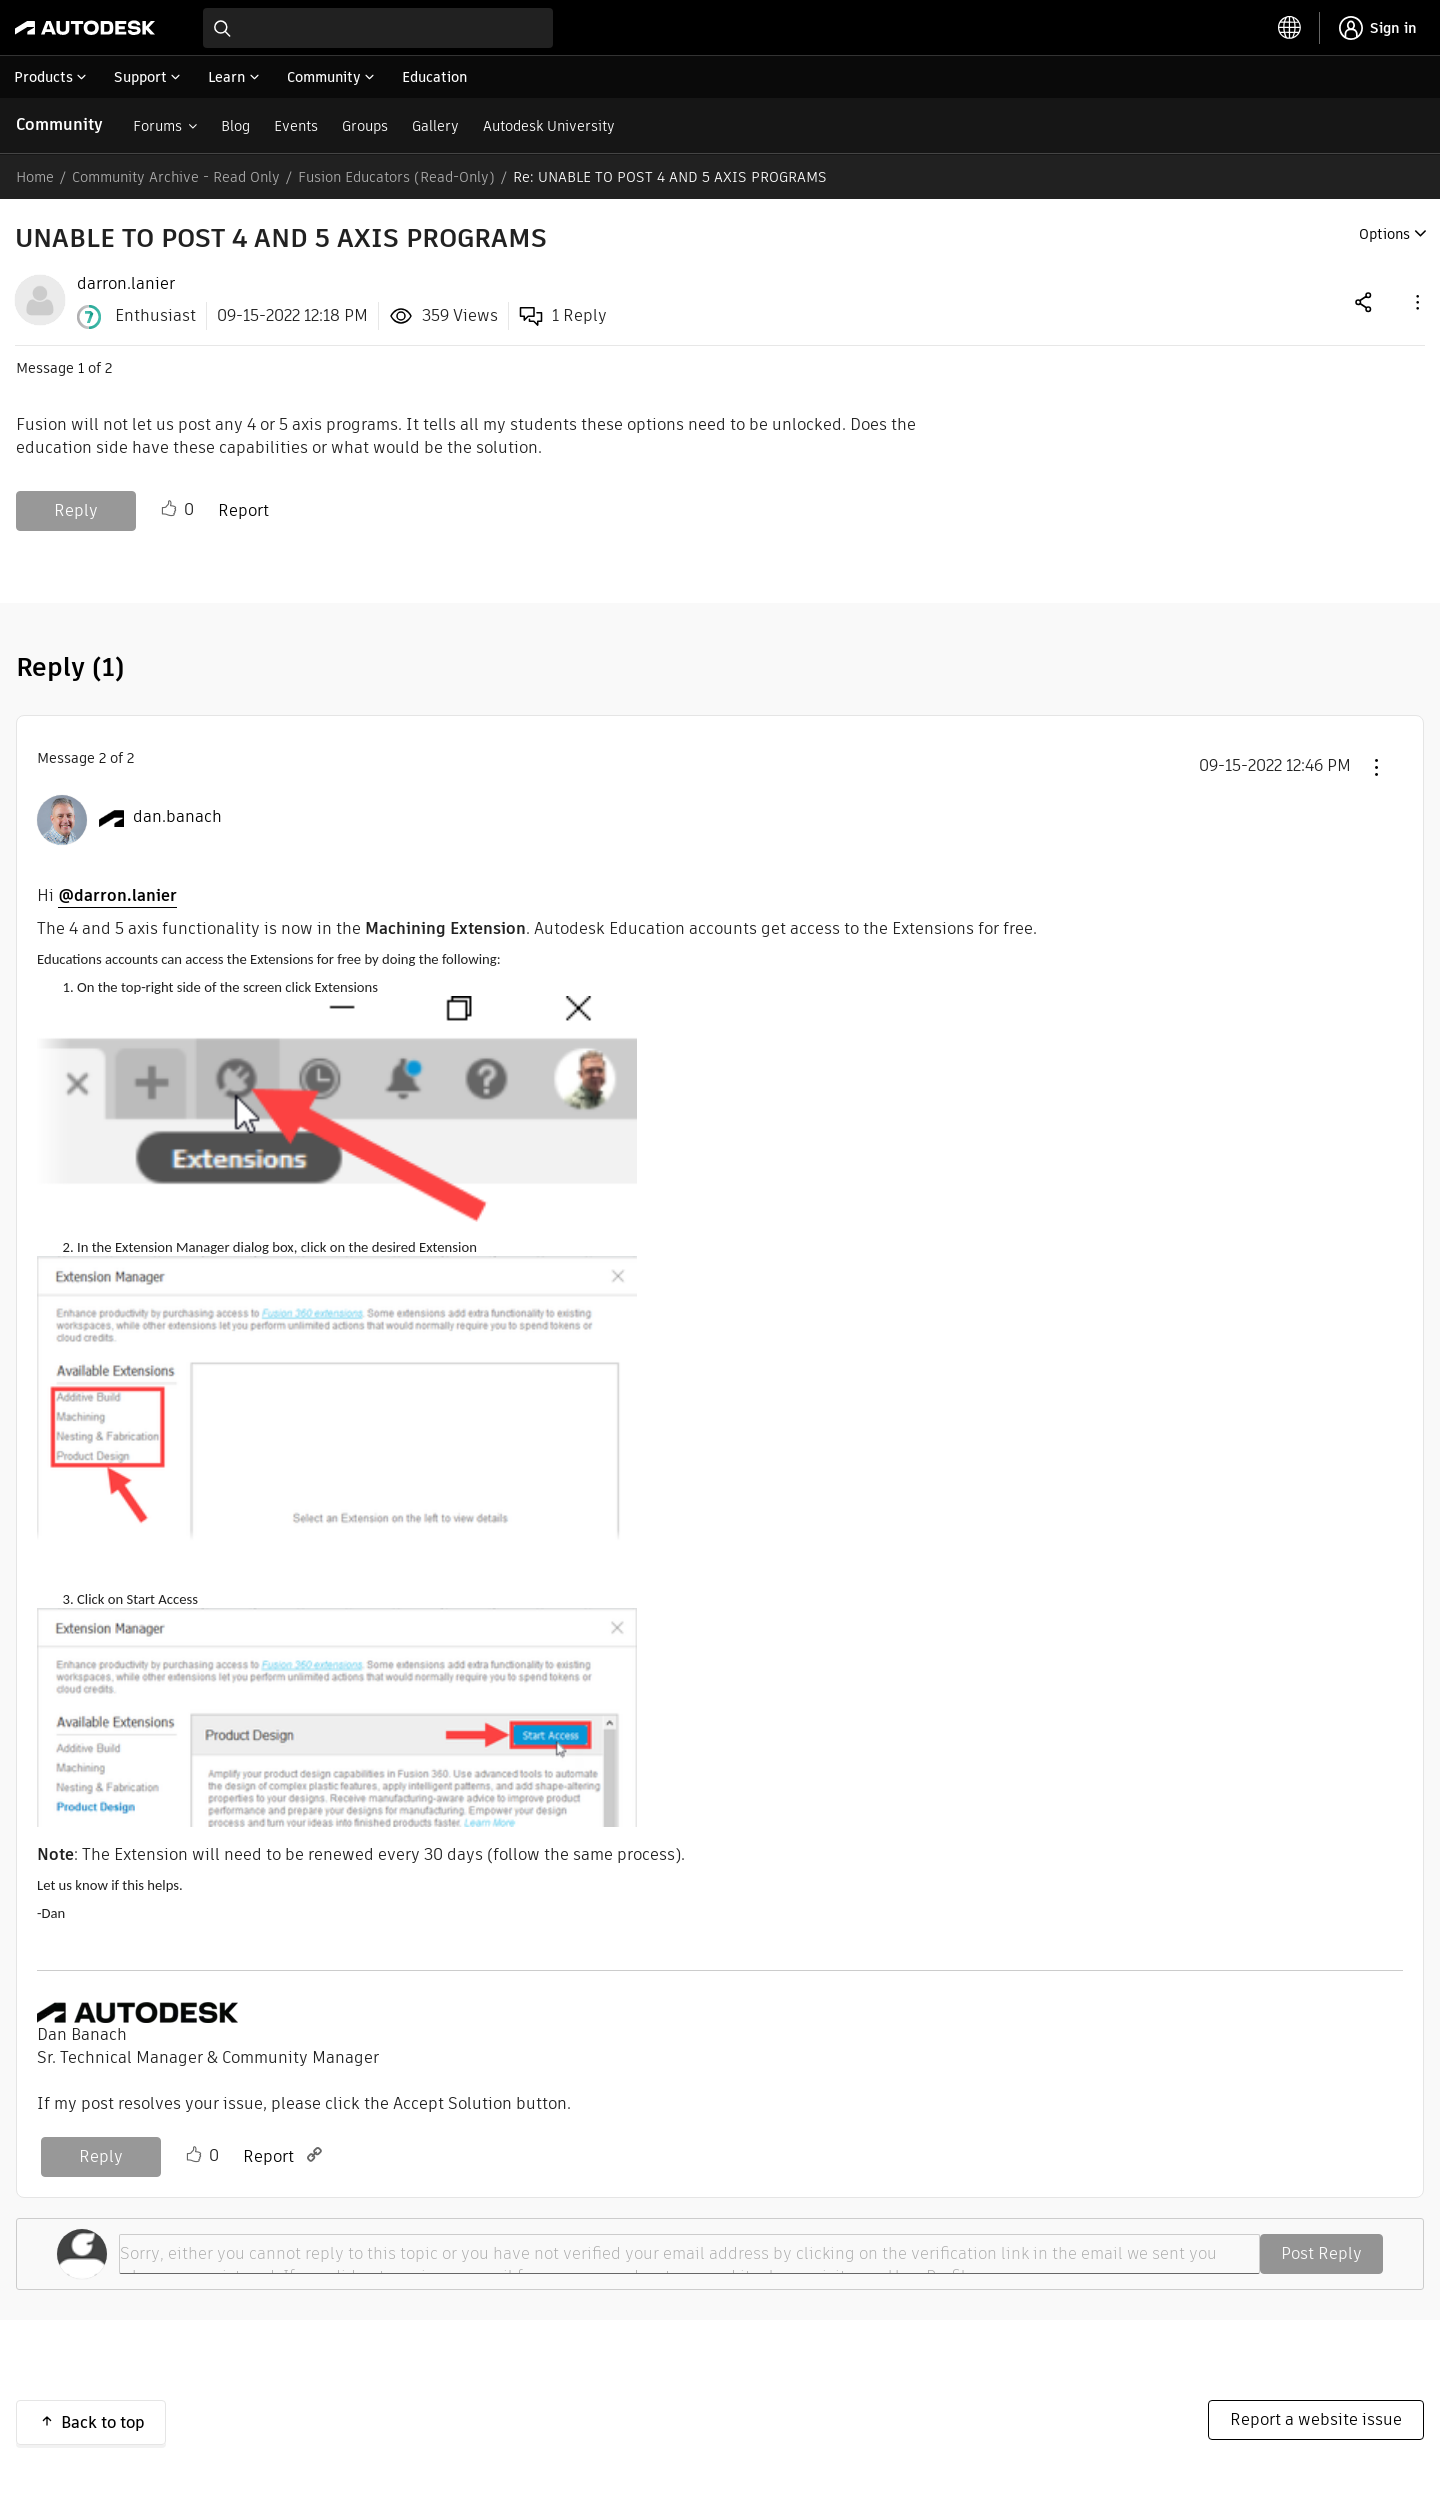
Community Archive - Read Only (176, 177)
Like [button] (169, 509)
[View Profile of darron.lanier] (126, 284)
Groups (365, 126)
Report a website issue (1316, 2419)
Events (296, 126)
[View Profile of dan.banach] (177, 817)
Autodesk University (549, 126)
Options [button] (1384, 234)
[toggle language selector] (1290, 28)
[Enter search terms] (378, 28)
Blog (235, 126)
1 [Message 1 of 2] (81, 368)
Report (243, 510)
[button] (1416, 301)
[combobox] (378, 28)
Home (35, 177)
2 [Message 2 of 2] (102, 758)
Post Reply (1321, 2253)
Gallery (435, 126)
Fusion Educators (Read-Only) (396, 177)
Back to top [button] (103, 2422)
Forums (157, 126)
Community (59, 124)
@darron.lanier (117, 895)
